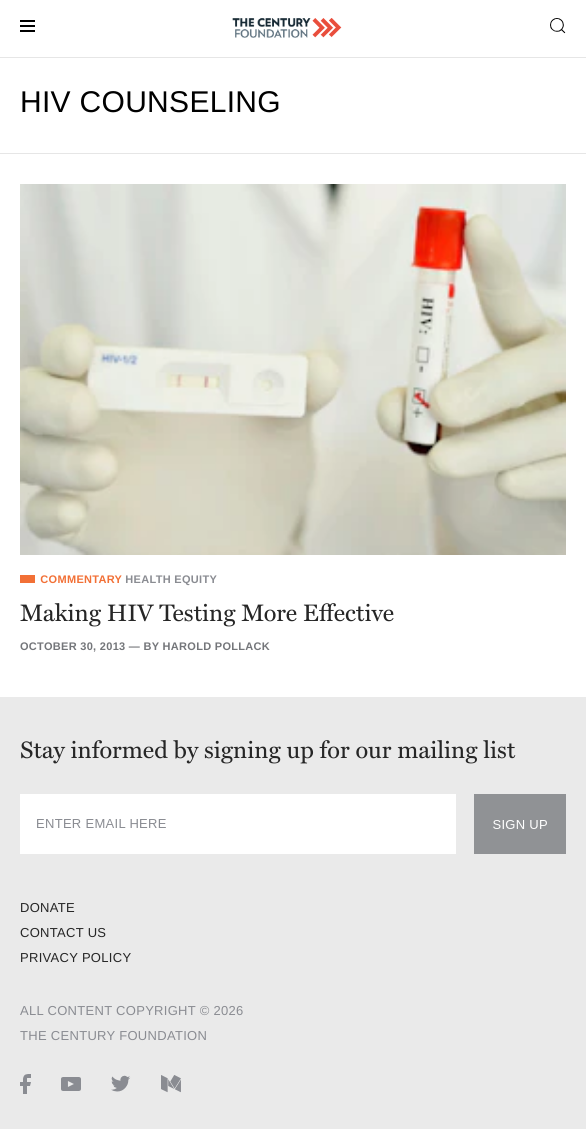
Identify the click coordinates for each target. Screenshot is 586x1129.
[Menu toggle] (27, 24)
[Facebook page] (25, 1084)
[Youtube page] (71, 1084)
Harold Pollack (216, 647)
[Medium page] (171, 1084)
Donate (47, 907)
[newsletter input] (238, 824)
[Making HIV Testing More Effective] (293, 369)
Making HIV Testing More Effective (207, 613)
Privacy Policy (75, 957)
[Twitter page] (121, 1084)
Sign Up (520, 824)
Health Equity (171, 580)
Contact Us (63, 932)
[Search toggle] (558, 24)
